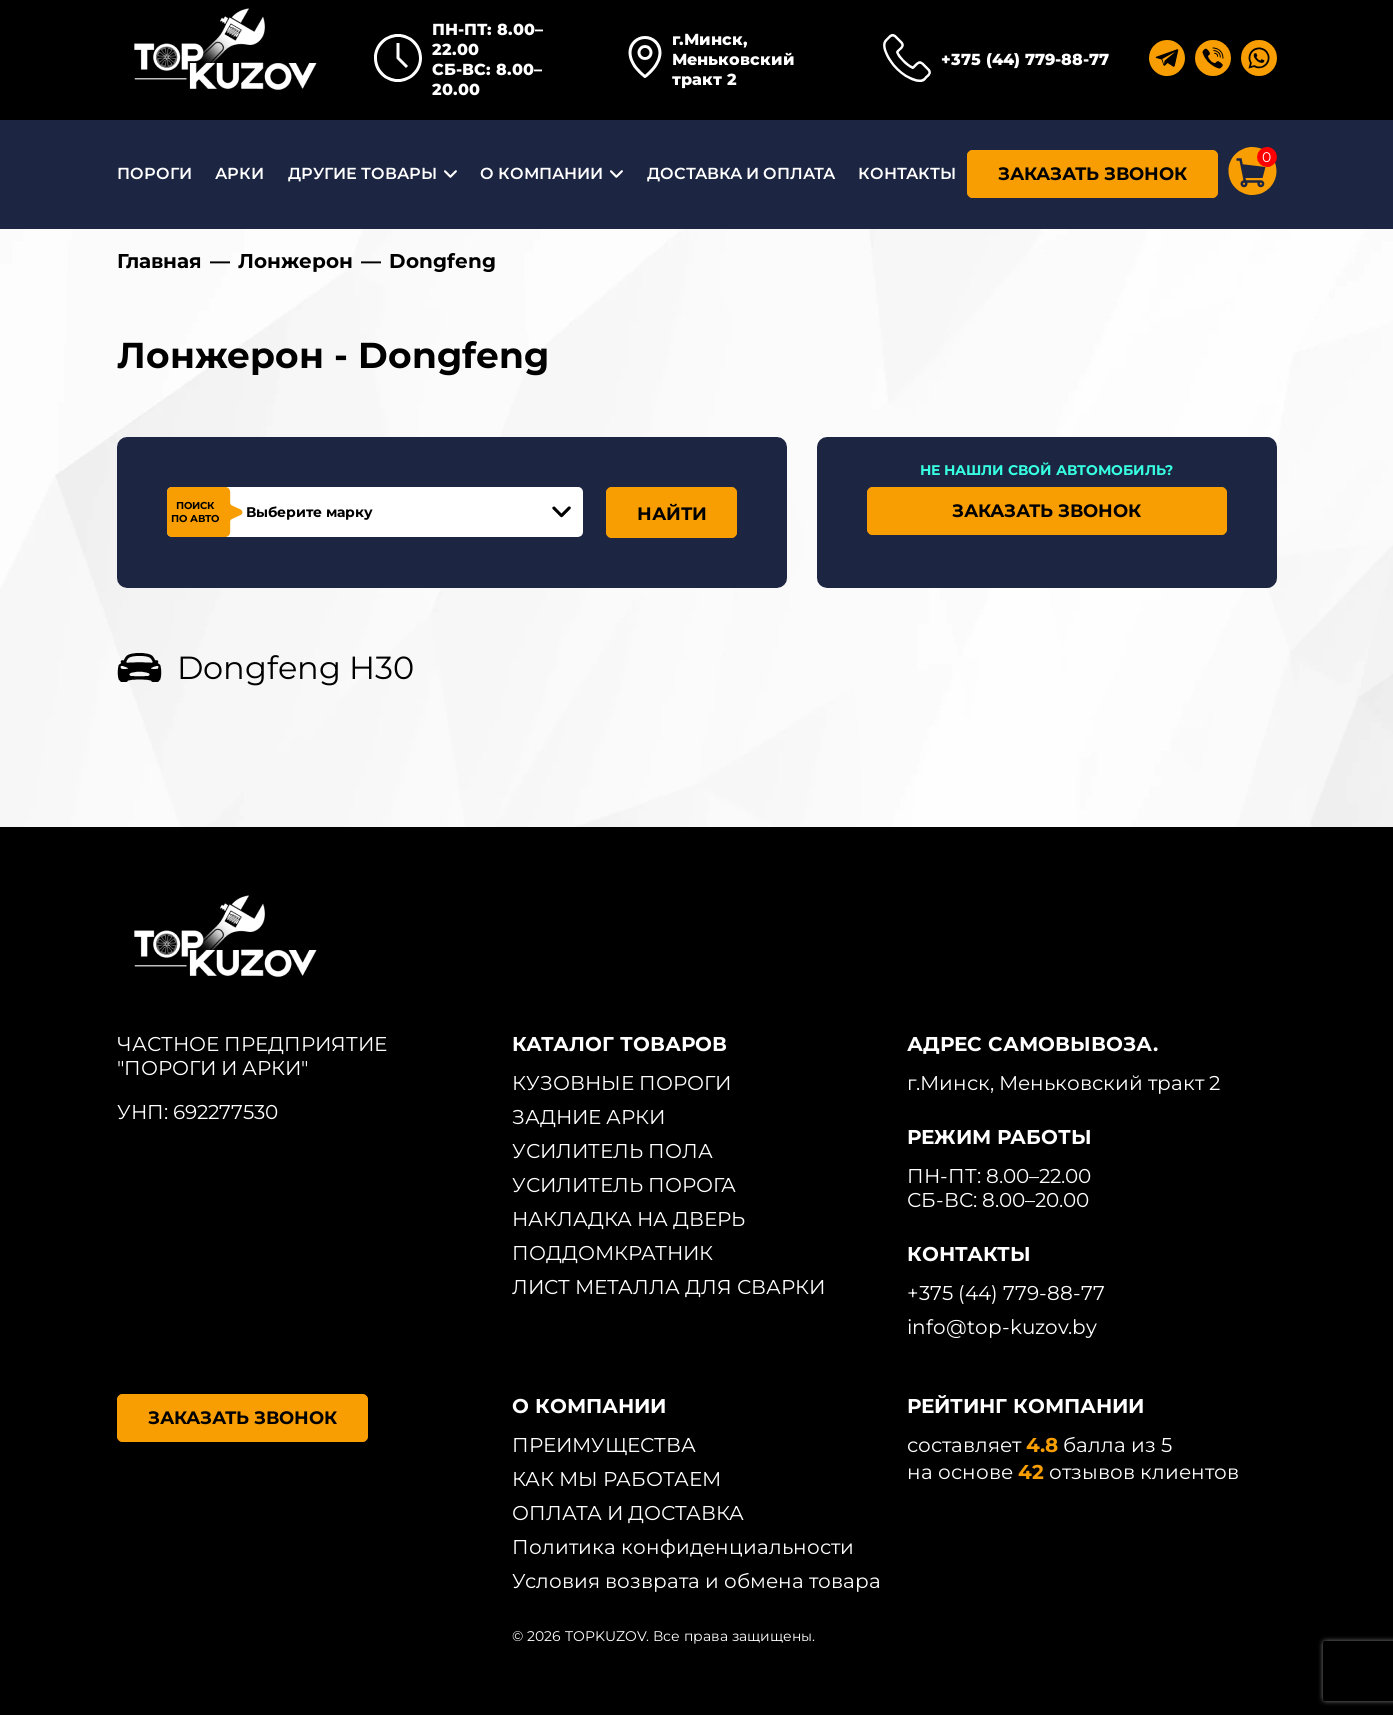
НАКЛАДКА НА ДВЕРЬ (628, 1219)
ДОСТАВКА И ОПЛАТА (741, 173)
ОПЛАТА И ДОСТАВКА (628, 1513)
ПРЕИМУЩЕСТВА (604, 1445)
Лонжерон (295, 261)
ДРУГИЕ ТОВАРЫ (362, 173)
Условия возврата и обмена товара (696, 1581)
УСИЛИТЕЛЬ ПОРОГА (624, 1185)
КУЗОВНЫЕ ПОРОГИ (621, 1083)
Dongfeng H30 (295, 667)
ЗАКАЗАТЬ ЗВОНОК (1092, 174)
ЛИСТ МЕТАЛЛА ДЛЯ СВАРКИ (668, 1287)
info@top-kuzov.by (1002, 1327)
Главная (159, 261)
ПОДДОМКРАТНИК (612, 1253)
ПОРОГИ (154, 173)
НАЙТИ (672, 514)
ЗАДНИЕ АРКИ (588, 1117)
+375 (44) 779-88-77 (1025, 59)
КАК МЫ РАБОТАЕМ (616, 1479)
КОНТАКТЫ (907, 173)
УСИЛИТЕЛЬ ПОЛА (612, 1151)
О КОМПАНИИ (541, 173)
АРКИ (239, 173)
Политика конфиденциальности (683, 1547)
